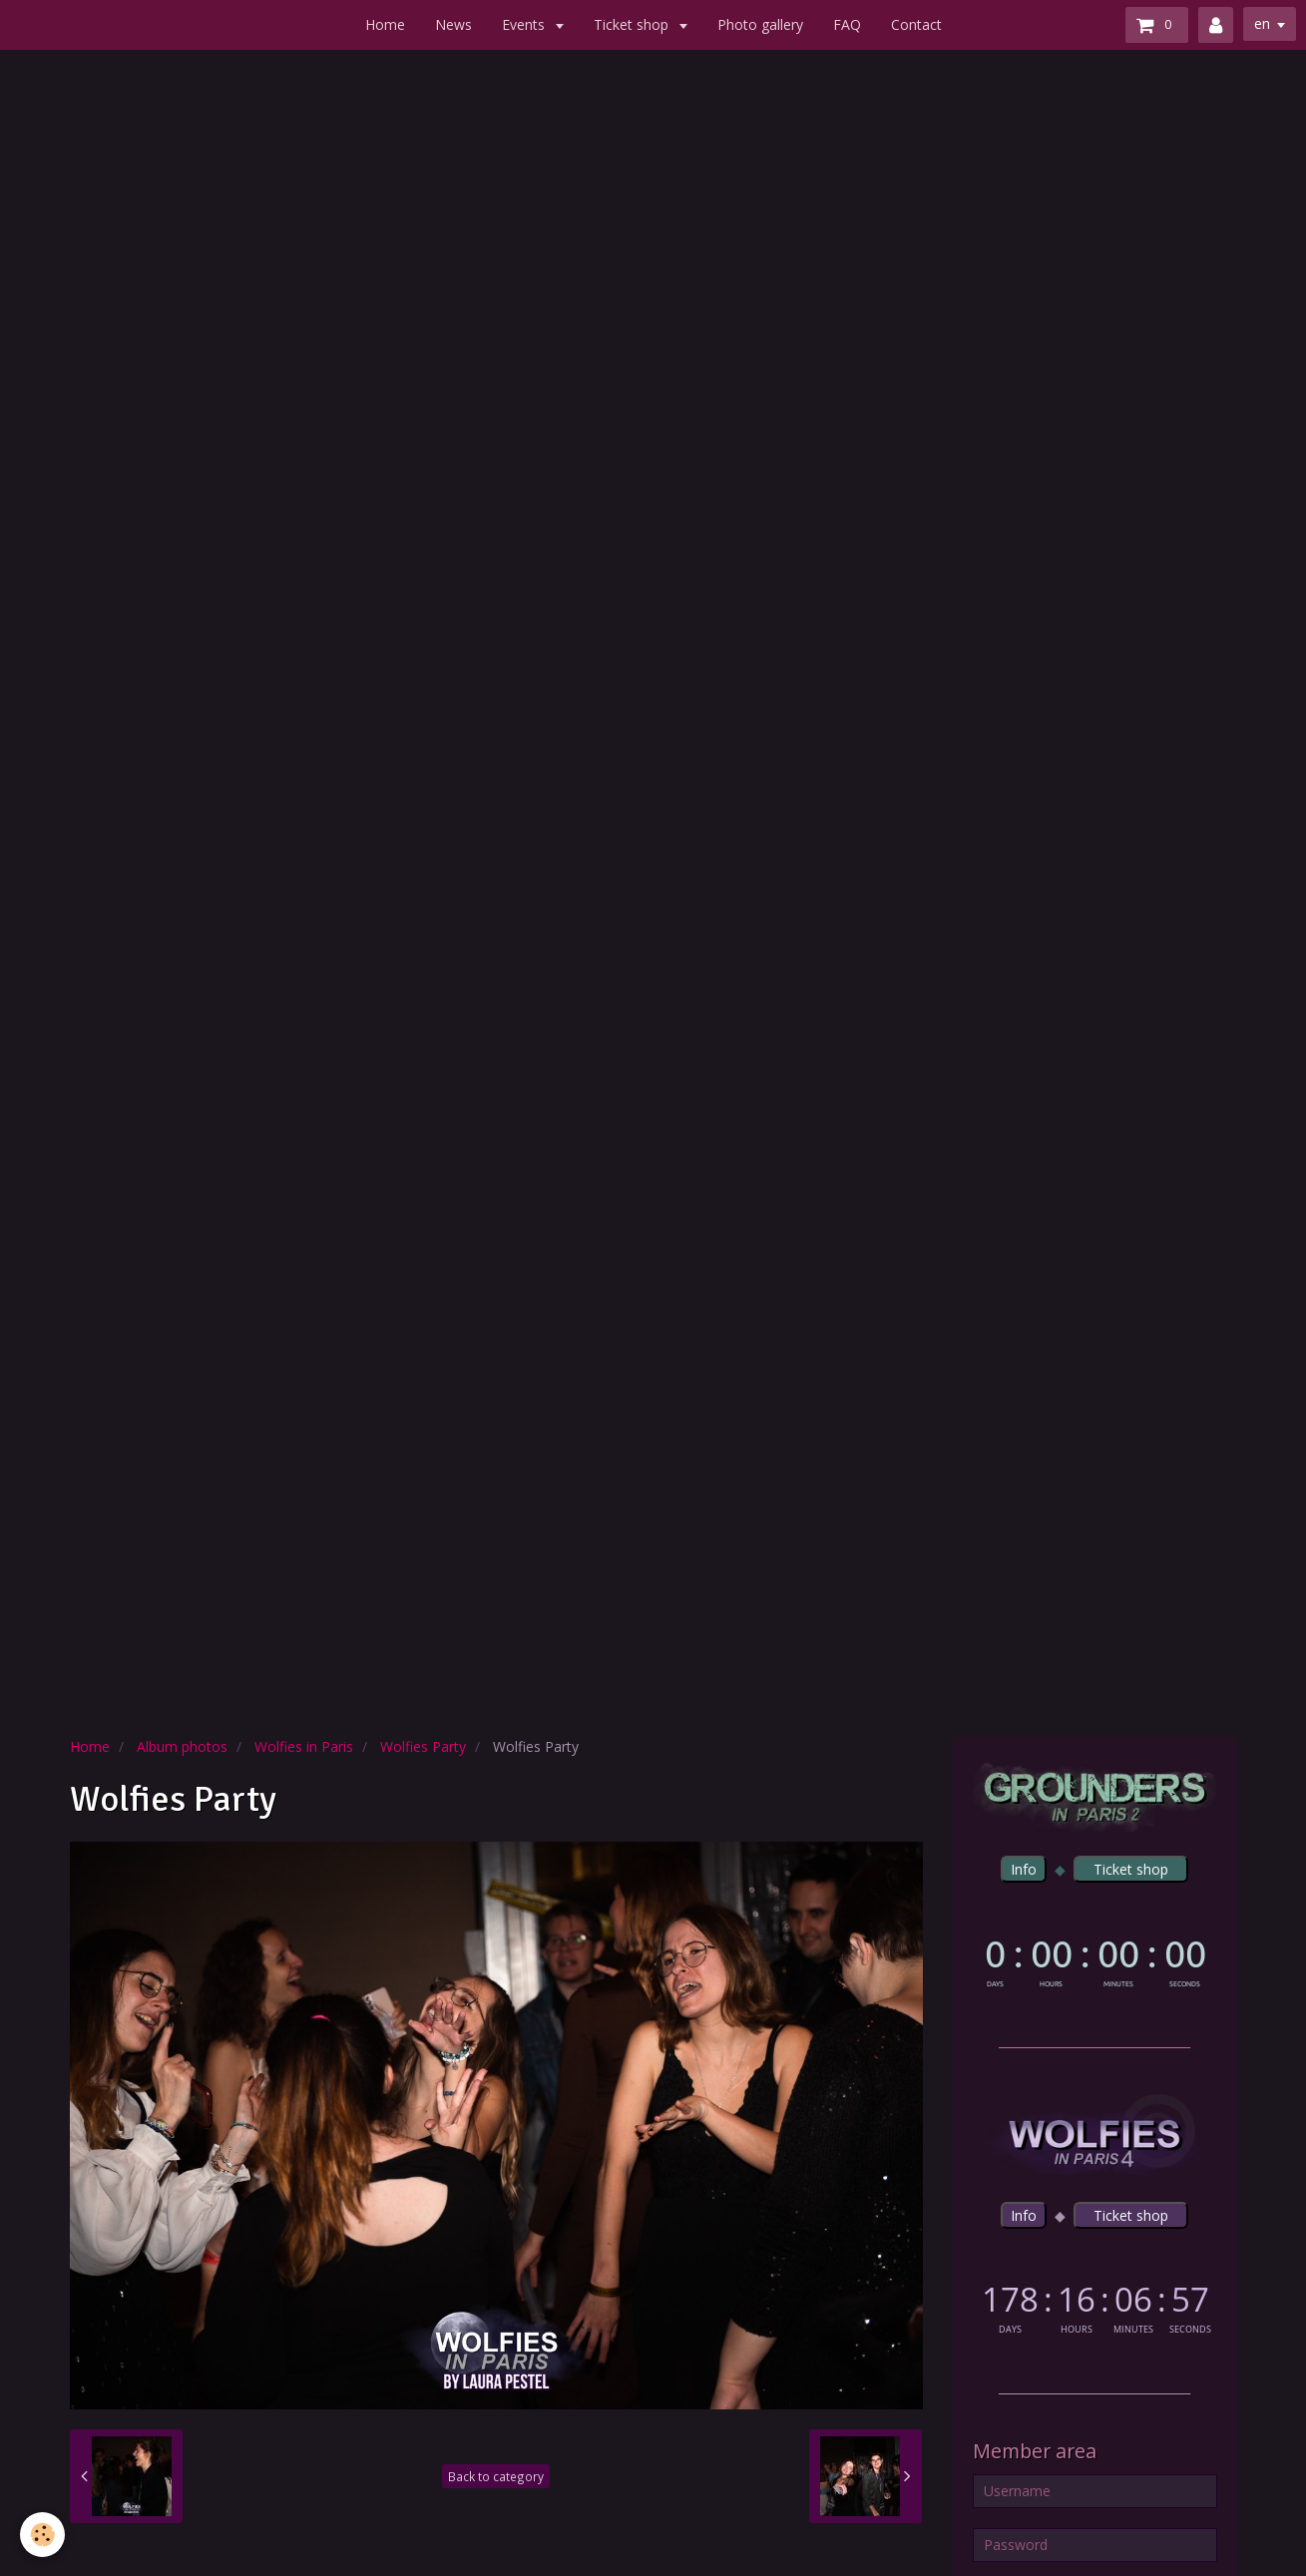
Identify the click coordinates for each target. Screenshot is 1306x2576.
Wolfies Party (423, 1746)
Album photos (182, 1746)
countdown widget (1095, 1959)
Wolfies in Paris (303, 1746)
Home (385, 24)
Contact (916, 24)
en (1262, 23)
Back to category (496, 2476)
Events (525, 24)
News (453, 24)
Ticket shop (633, 24)
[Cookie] (42, 2534)
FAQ (847, 24)
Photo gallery (760, 24)
